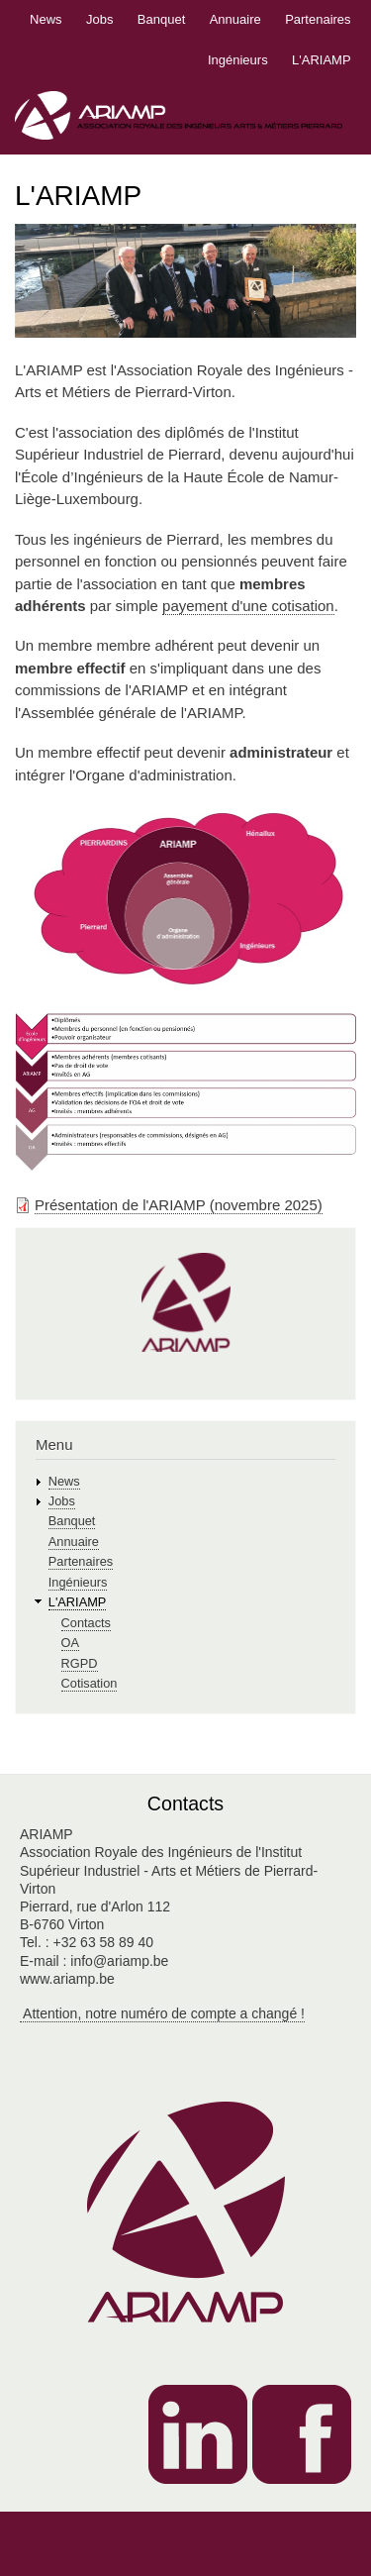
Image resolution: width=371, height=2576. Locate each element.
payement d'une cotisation (248, 605)
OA (70, 1642)
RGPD (79, 1663)
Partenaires (317, 19)
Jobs (99, 19)
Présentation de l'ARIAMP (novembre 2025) (179, 1204)
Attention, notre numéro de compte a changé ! (162, 2013)
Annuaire (235, 19)
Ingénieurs (238, 59)
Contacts (86, 1622)
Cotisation (89, 1683)
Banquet (161, 19)
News (46, 19)
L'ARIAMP (321, 59)
